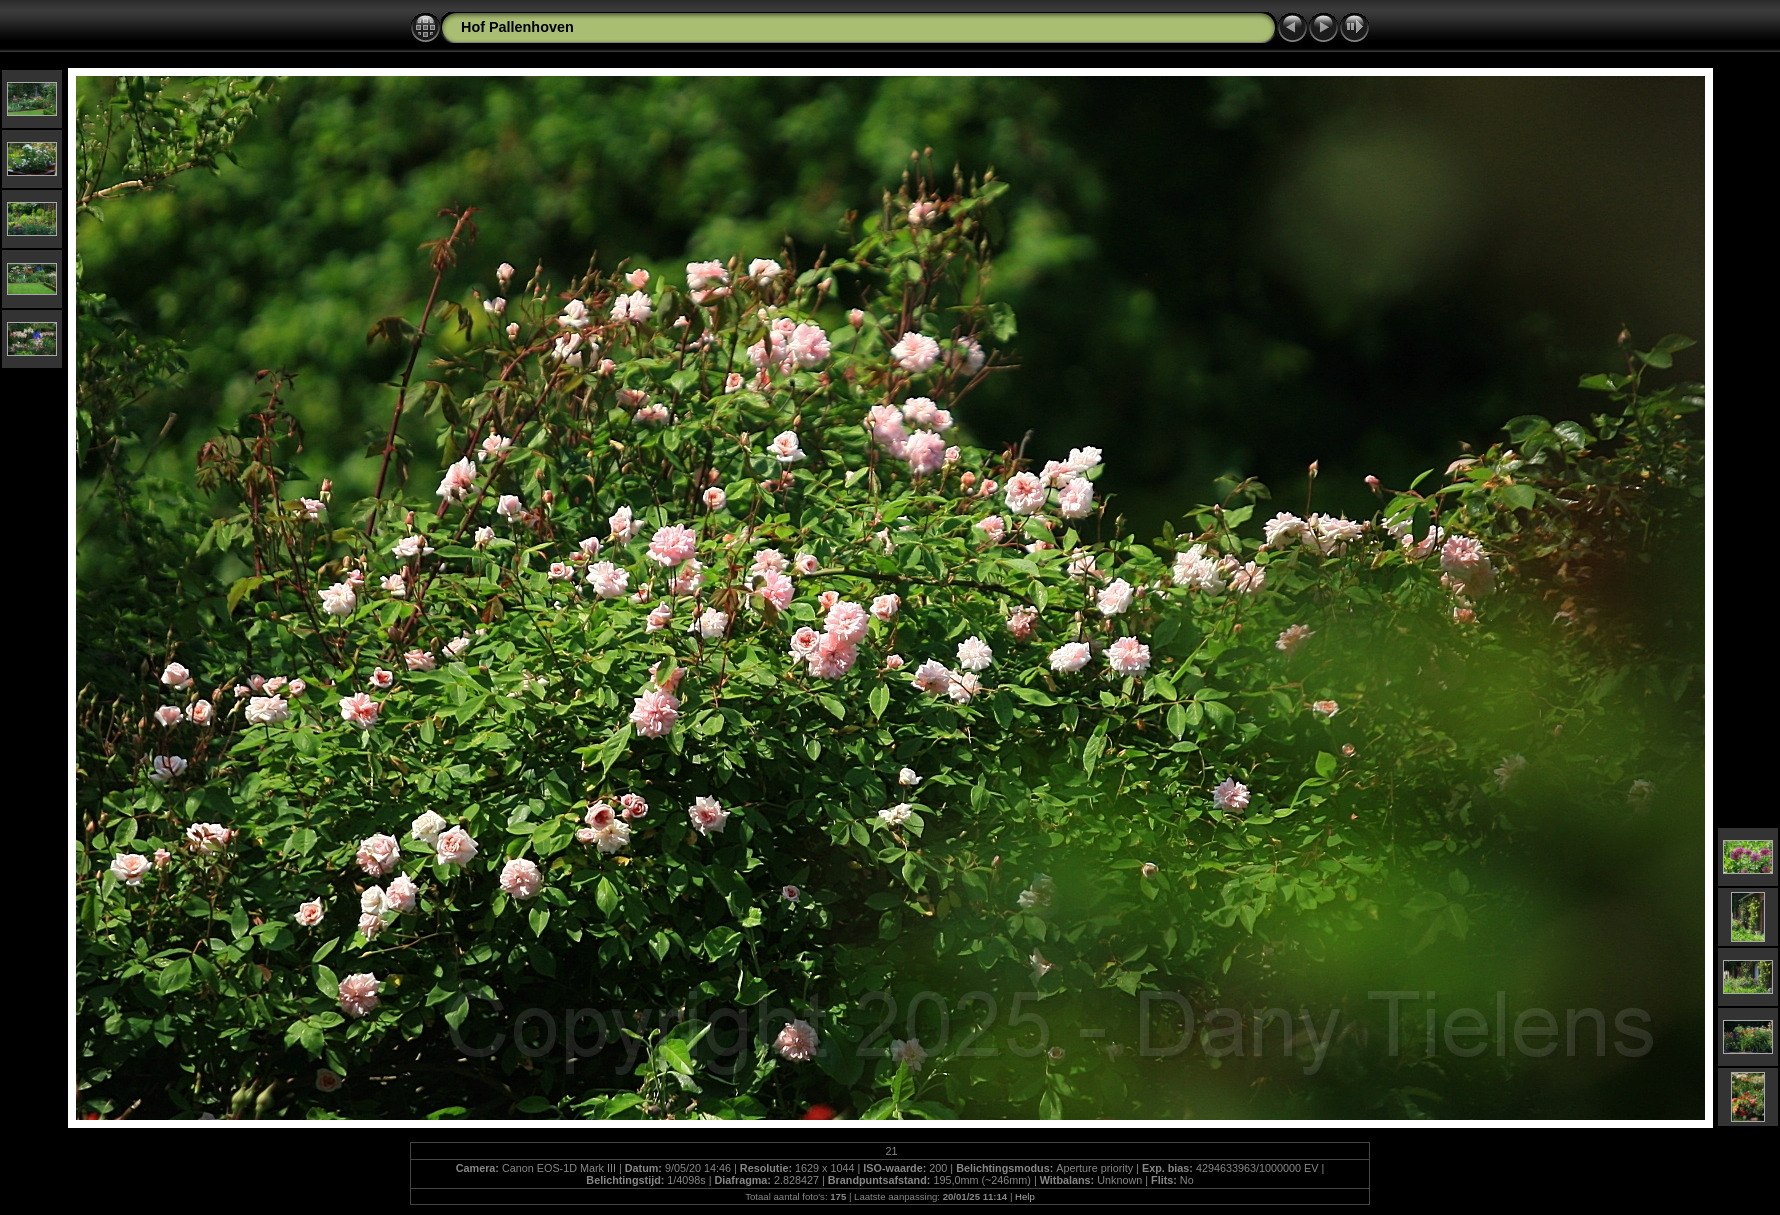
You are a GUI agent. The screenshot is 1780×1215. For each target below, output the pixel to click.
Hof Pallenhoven (517, 27)
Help (1025, 1196)
